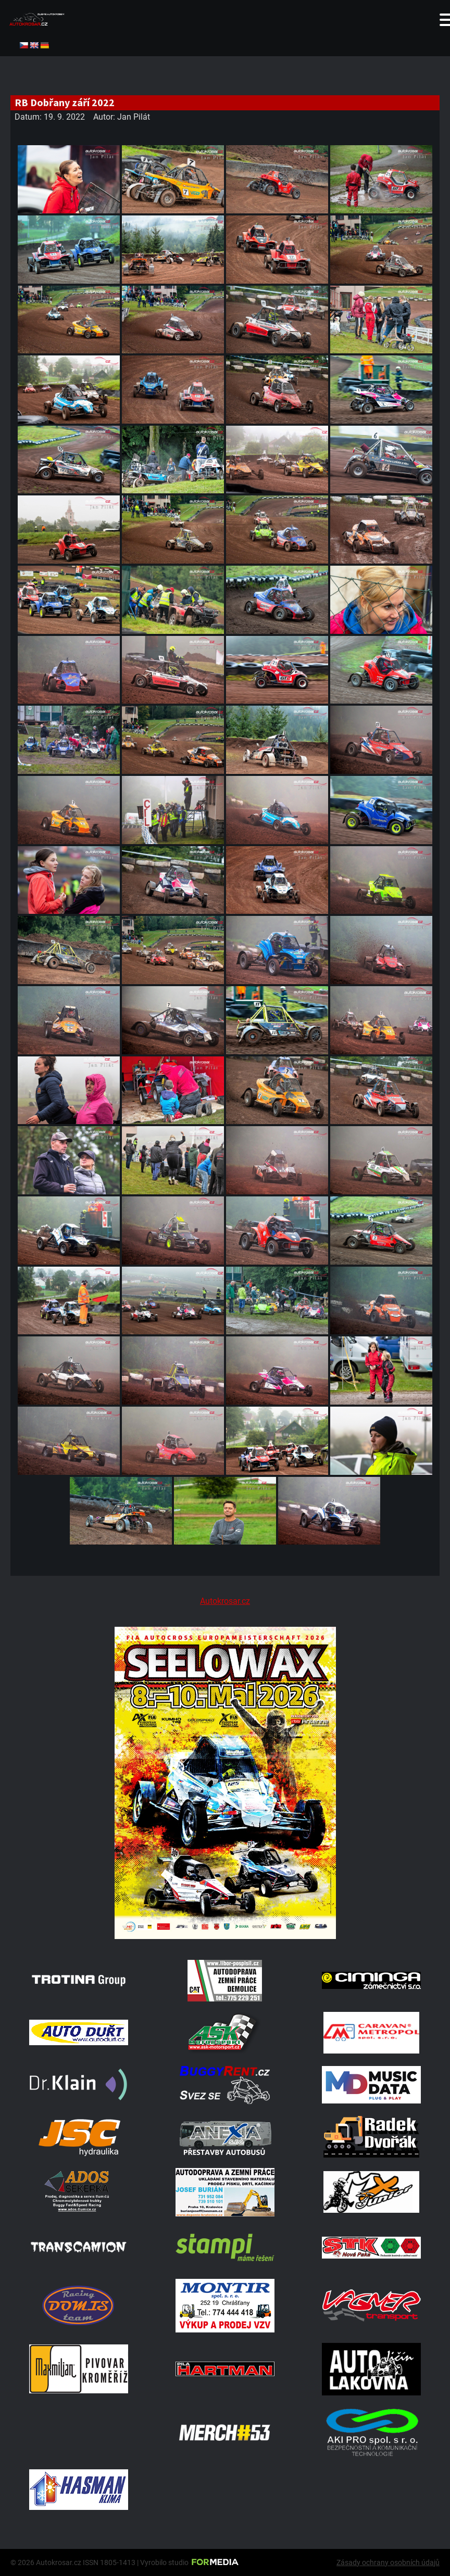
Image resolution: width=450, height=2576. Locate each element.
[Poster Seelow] (225, 1936)
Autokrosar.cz (225, 1601)
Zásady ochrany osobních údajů (388, 2562)
